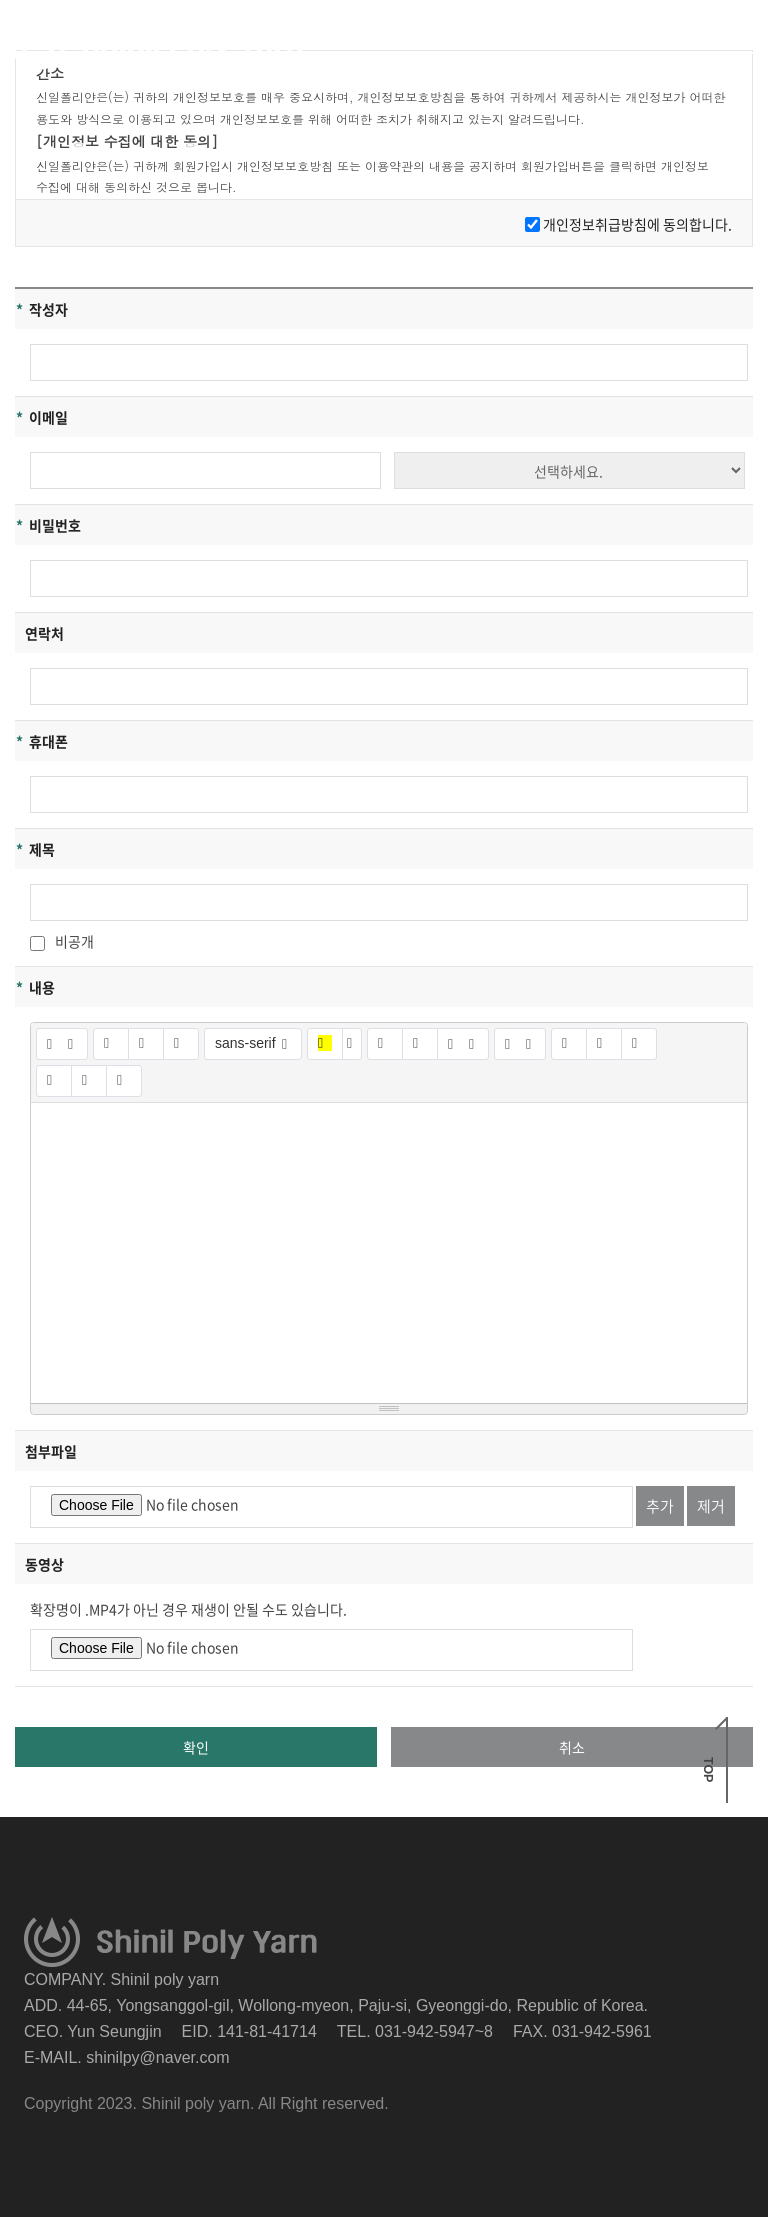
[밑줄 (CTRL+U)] (146, 1044)
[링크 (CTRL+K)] (569, 1044)
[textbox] (389, 1253)
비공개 (62, 941)
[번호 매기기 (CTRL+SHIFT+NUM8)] (420, 1044)
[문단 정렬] (463, 1044)
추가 (660, 1506)
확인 (196, 1747)
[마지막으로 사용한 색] (325, 1044)
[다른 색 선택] (352, 1044)
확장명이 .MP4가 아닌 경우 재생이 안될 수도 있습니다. (188, 1609)
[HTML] (89, 1081)
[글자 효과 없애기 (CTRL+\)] (181, 1044)
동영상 (44, 1564)
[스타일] (62, 1044)
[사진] (604, 1044)
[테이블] (520, 1044)
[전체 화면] (54, 1081)
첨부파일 (51, 1451)
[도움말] (124, 1081)
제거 (711, 1506)
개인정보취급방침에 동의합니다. (637, 224)
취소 (572, 1747)
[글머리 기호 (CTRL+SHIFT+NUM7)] (385, 1044)
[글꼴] (253, 1044)
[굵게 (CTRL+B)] (111, 1044)
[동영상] (639, 1044)
